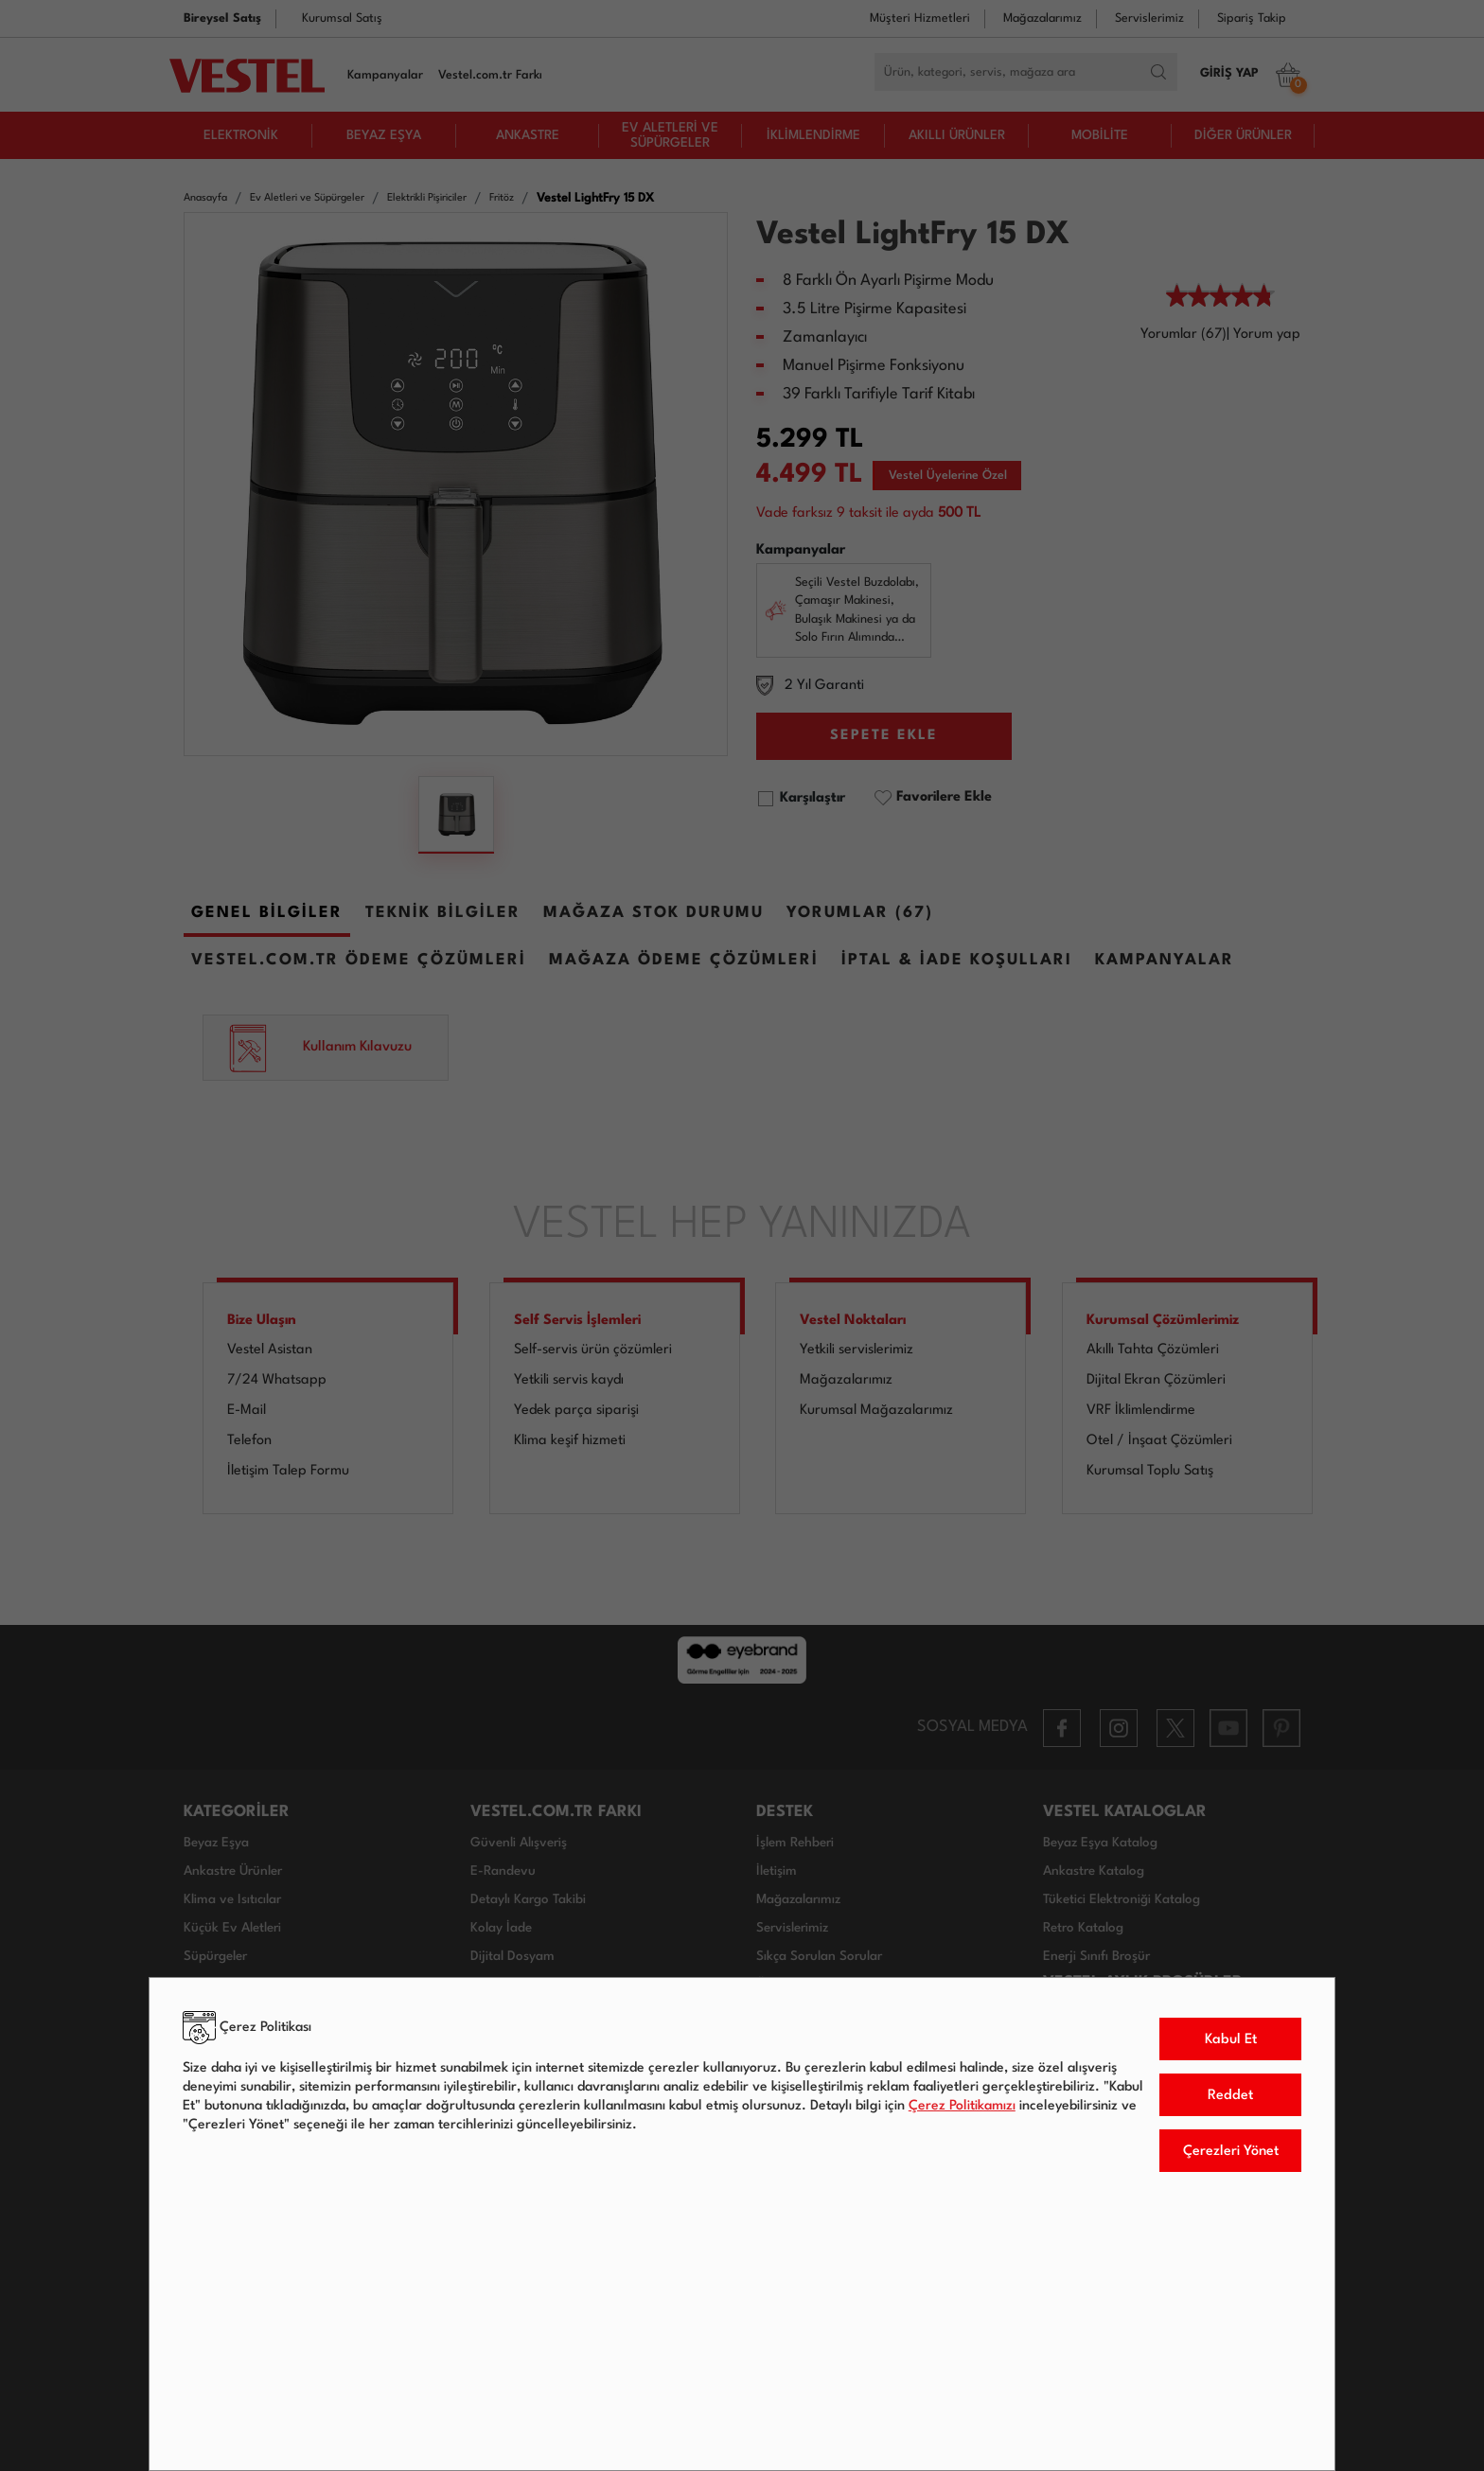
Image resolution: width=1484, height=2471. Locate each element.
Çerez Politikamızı (962, 2105)
